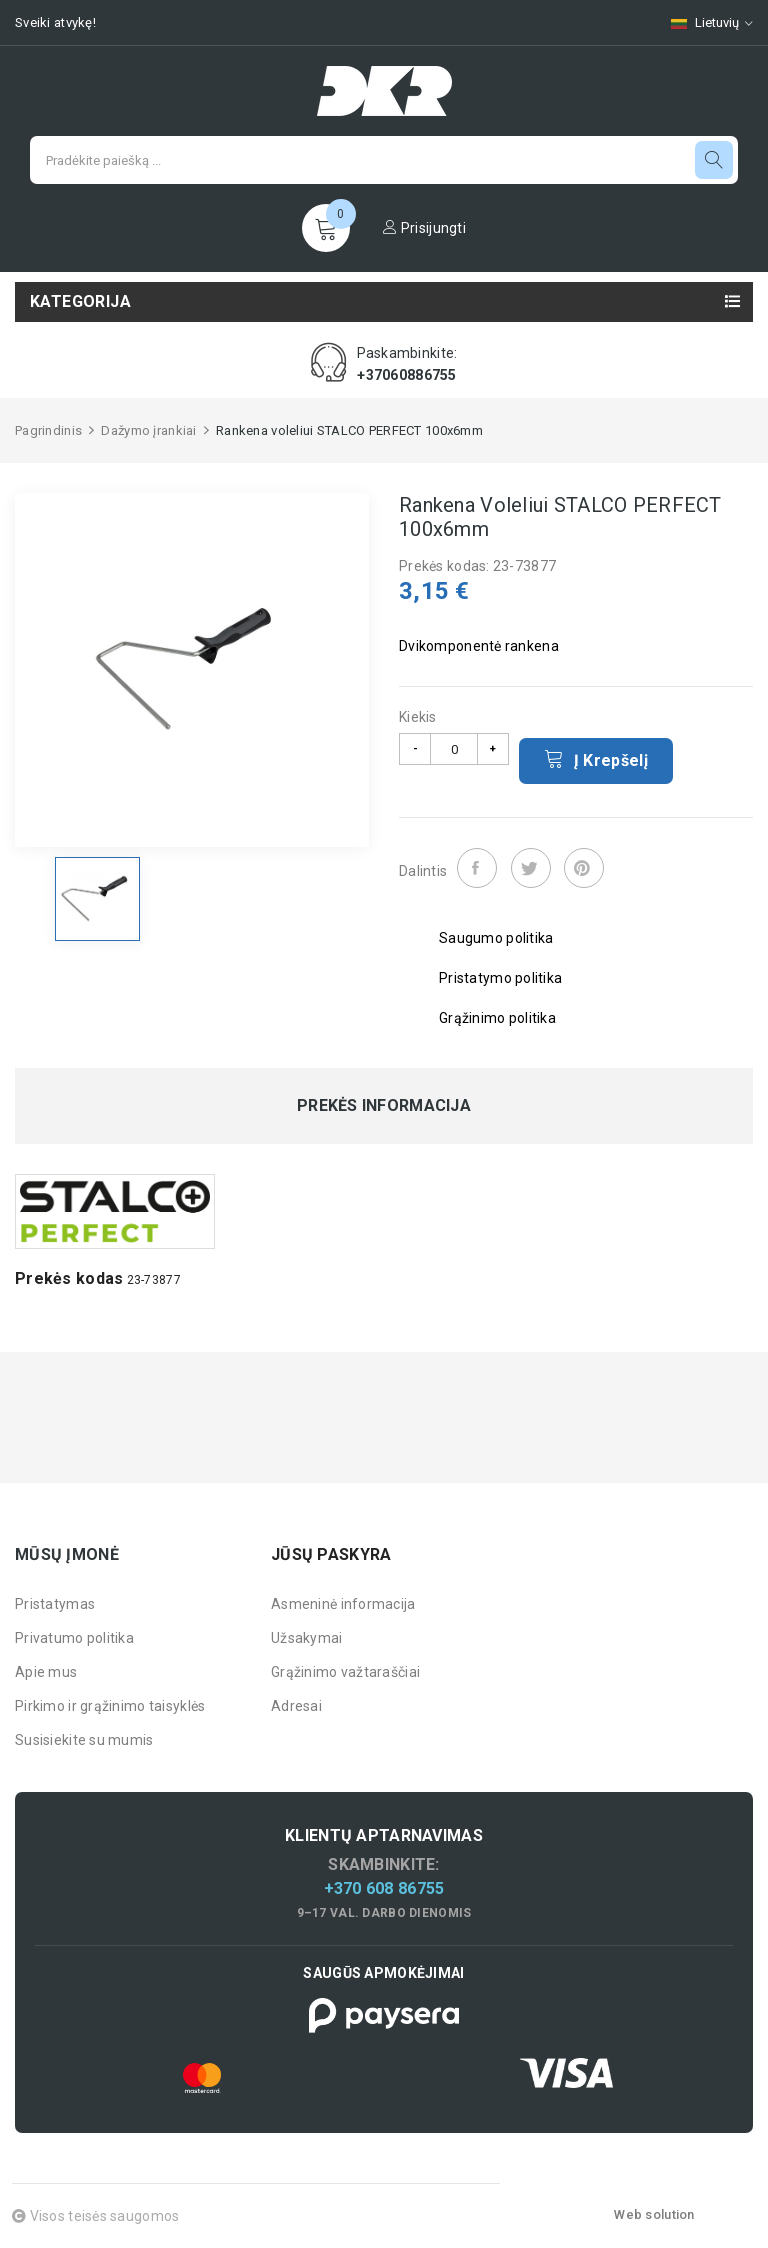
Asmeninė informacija (343, 1604)
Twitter (531, 868)
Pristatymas (55, 1604)
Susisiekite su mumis (84, 1740)
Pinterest (584, 868)
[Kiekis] (454, 749)
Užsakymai (307, 1638)
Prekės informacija (384, 1106)
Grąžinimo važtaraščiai (345, 1672)
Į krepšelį (596, 759)
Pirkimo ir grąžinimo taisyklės (110, 1706)
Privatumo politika (74, 1638)
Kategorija (80, 301)
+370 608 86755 (384, 1888)
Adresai (296, 1706)
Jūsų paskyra (331, 1554)
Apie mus (46, 1672)
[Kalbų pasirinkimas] (702, 22)
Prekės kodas (69, 1278)
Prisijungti (424, 228)
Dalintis (477, 868)
